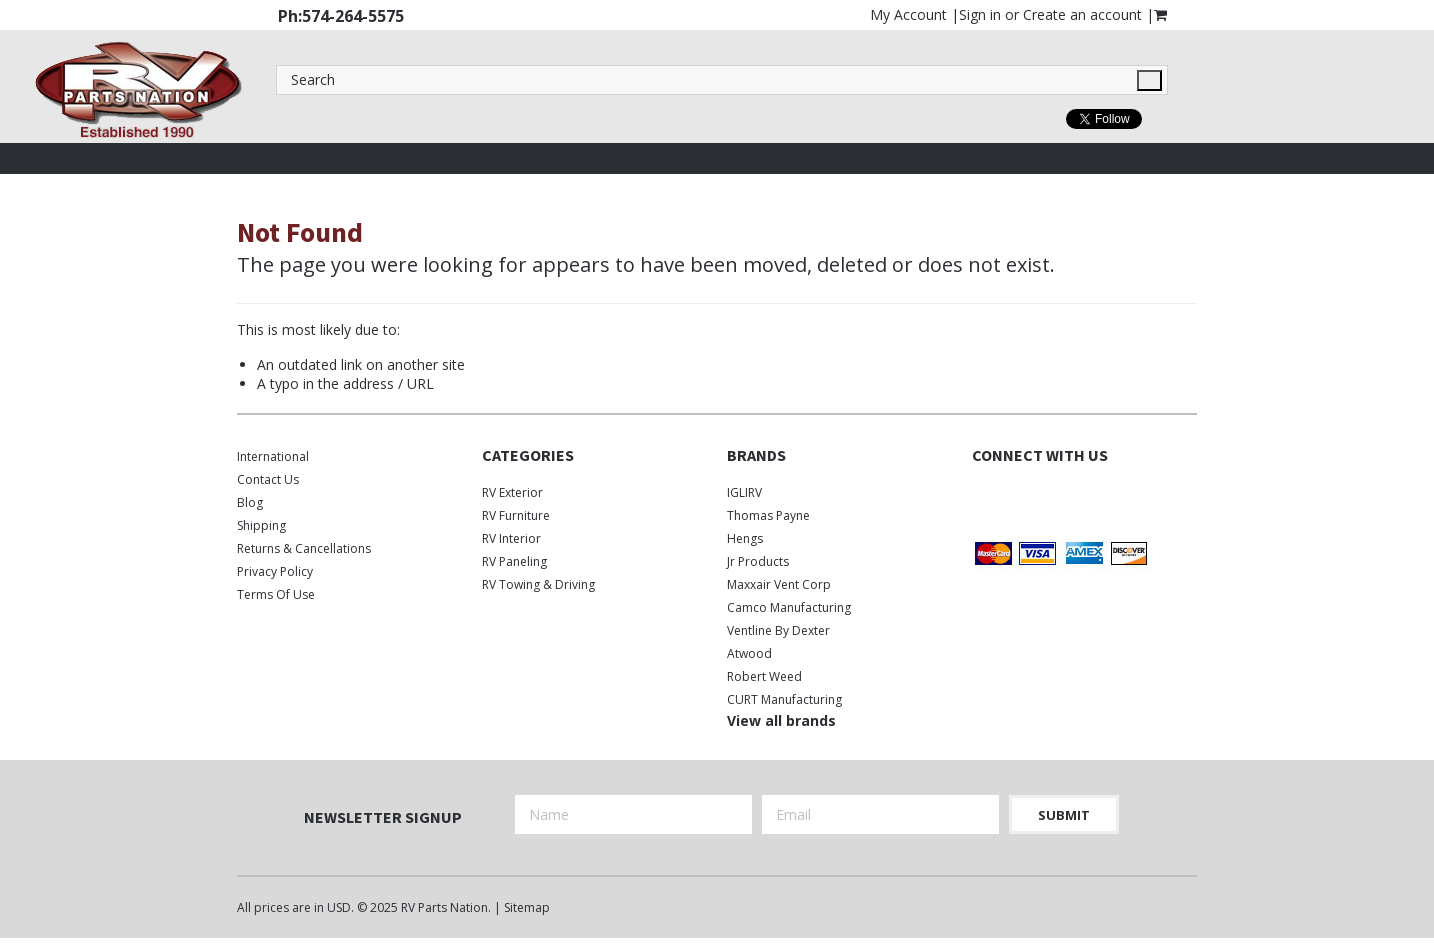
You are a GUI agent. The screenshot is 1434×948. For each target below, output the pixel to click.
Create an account (1082, 14)
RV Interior (511, 538)
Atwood (749, 653)
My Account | (914, 14)
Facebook (984, 496)
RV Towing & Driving (538, 584)
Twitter (1019, 496)
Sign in (980, 14)
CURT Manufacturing (784, 699)
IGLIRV (744, 492)
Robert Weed (764, 676)
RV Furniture (516, 515)
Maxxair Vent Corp (779, 584)
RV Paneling (514, 561)
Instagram (1054, 496)
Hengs (745, 538)
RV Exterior (512, 492)
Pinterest (1089, 496)
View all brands (781, 720)
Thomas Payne (768, 515)
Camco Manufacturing (789, 607)
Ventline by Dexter (778, 630)
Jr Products (758, 561)
